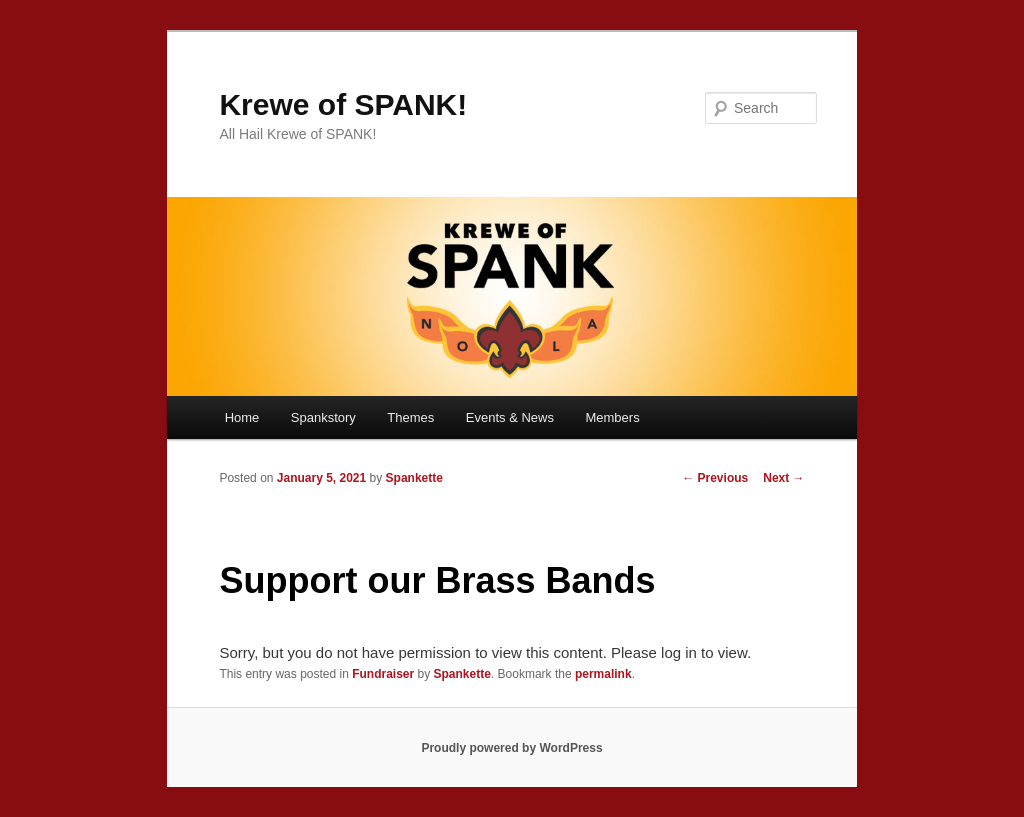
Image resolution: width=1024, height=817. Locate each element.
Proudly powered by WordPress (511, 748)
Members (612, 417)
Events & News (510, 417)
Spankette (414, 478)
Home (242, 417)
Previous (715, 478)
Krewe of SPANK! (343, 104)
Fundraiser (383, 674)
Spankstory (323, 417)
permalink (603, 674)
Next (783, 478)
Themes (410, 417)
